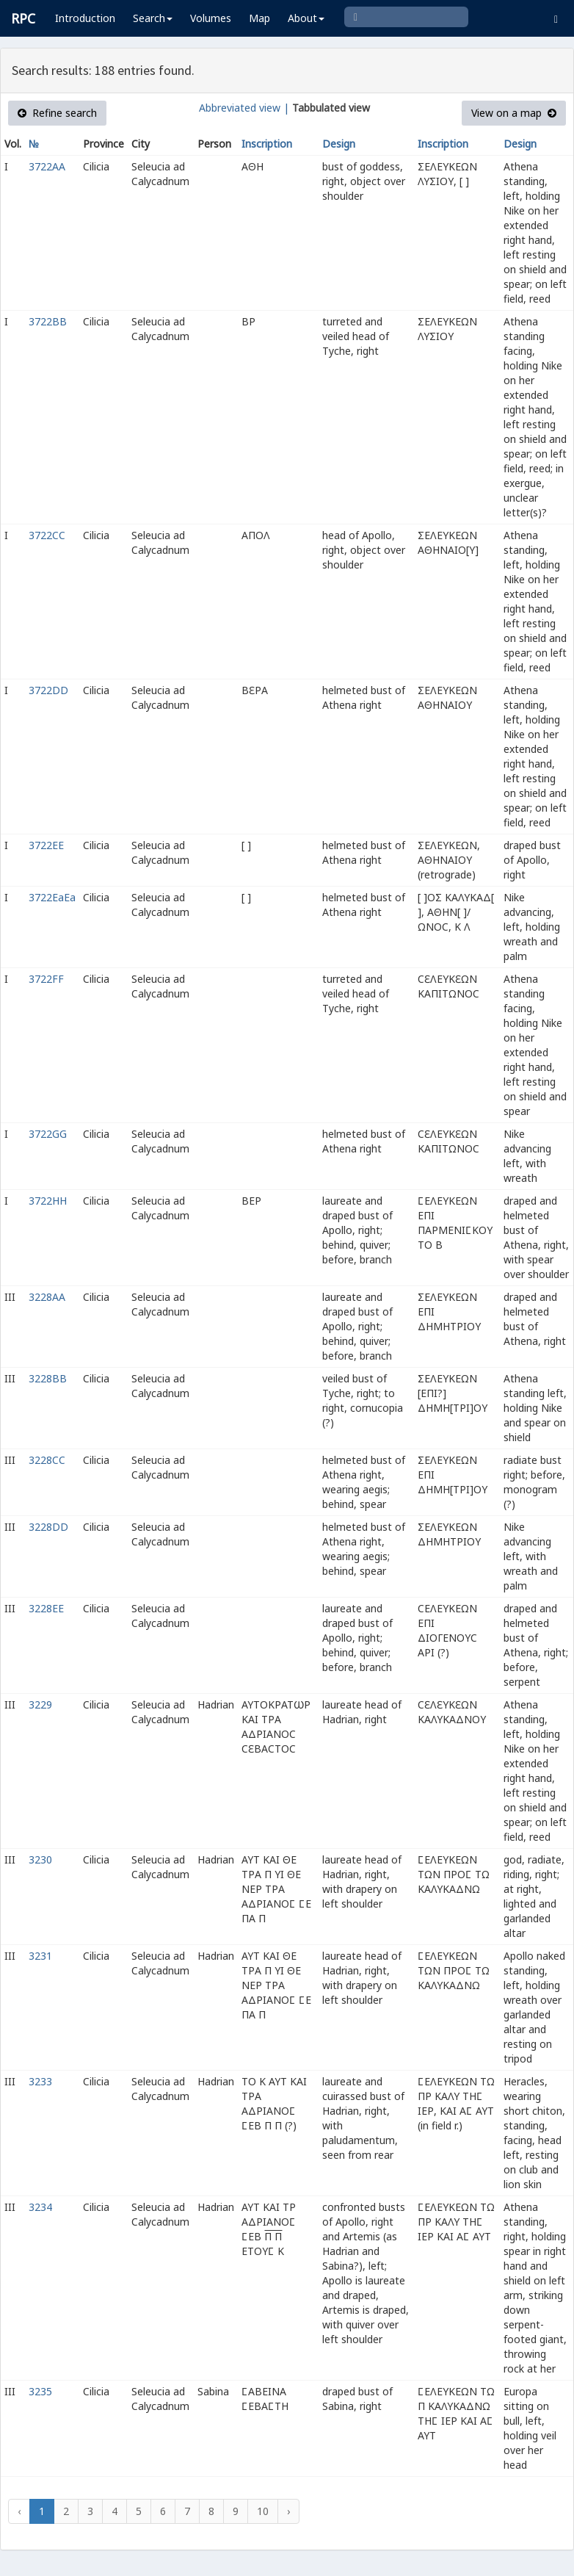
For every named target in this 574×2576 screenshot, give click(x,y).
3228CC (47, 1460)
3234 (40, 2207)
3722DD (48, 690)
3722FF (46, 979)
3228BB (48, 1378)
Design (338, 144)
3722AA (47, 166)
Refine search (57, 113)
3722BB (48, 321)
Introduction (85, 18)
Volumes (210, 18)
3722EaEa (52, 897)
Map (259, 18)
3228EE (46, 1608)
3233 (40, 2081)
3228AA (47, 1297)
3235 (40, 2391)
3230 (40, 1859)
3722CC (47, 535)
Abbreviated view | (244, 108)
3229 (40, 1704)
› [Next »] (288, 2511)
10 (263, 2511)
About (306, 18)
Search (152, 18)
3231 (40, 1956)
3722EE (46, 845)
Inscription (266, 144)
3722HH (48, 1201)
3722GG (48, 1134)
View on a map (513, 113)
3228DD (48, 1527)
